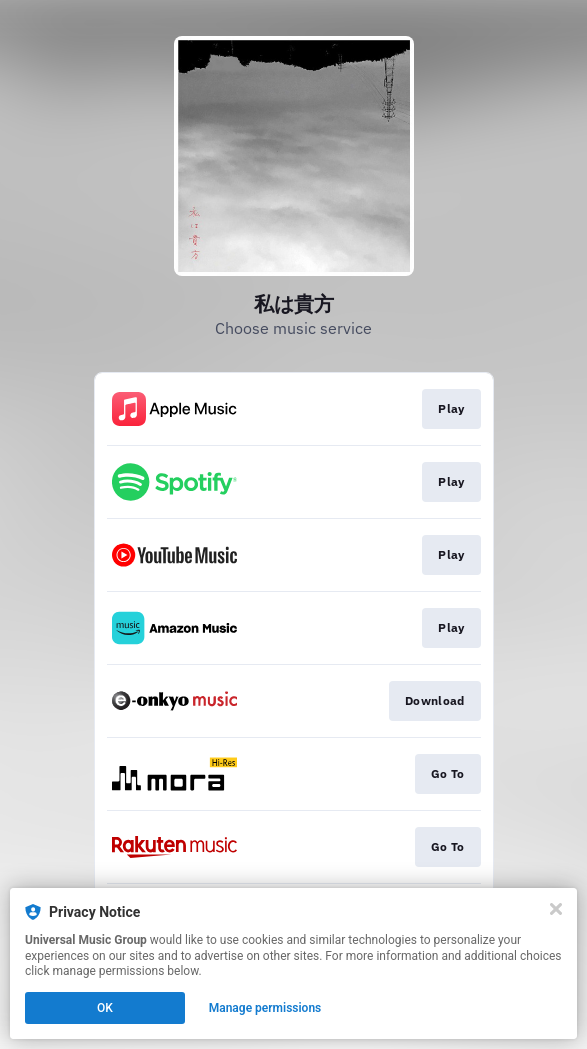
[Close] (556, 909)
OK (105, 1008)
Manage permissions (265, 1008)
